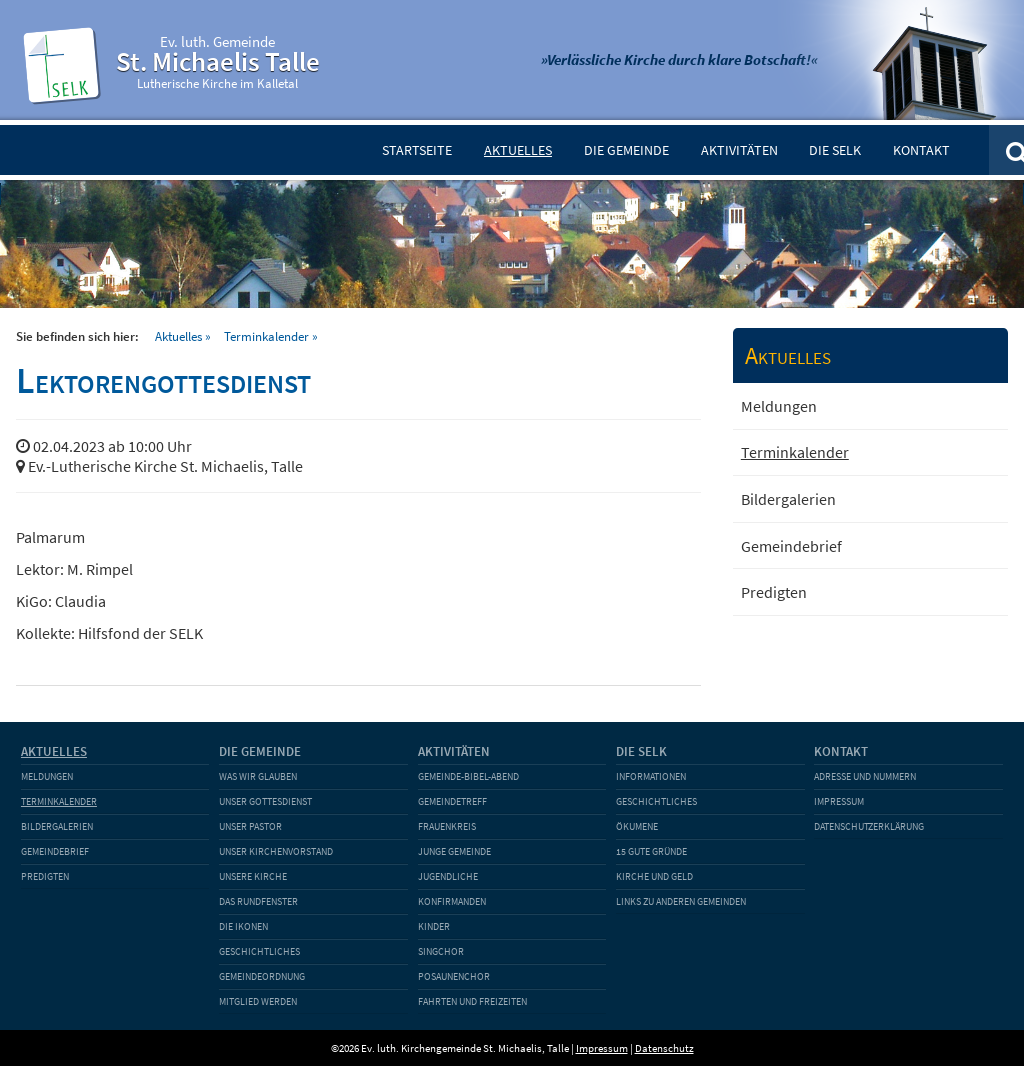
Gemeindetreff (452, 801)
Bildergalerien (788, 499)
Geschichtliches (259, 951)
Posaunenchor (454, 976)
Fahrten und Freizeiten (472, 1001)
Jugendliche (448, 876)
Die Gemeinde (626, 150)
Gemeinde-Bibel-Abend (468, 776)
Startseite (417, 150)
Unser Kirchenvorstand (276, 851)
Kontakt (921, 150)
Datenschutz (664, 1048)
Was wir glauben (258, 776)
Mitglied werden (258, 1001)
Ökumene (637, 826)
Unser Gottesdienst (265, 801)
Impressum (839, 801)
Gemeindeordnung (262, 976)
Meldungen (779, 406)
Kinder (434, 926)
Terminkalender (266, 336)
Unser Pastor (250, 826)
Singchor (441, 951)
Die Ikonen (243, 926)
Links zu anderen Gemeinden (681, 901)
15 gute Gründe (651, 851)
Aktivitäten (739, 150)
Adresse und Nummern (865, 776)
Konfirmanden (452, 901)
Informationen (651, 776)
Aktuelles (518, 150)
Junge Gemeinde (454, 851)
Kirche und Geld (654, 876)
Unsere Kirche (253, 876)
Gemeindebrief (791, 546)
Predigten (774, 592)
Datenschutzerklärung (869, 826)
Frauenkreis (447, 826)
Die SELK (835, 150)
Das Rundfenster (258, 901)
